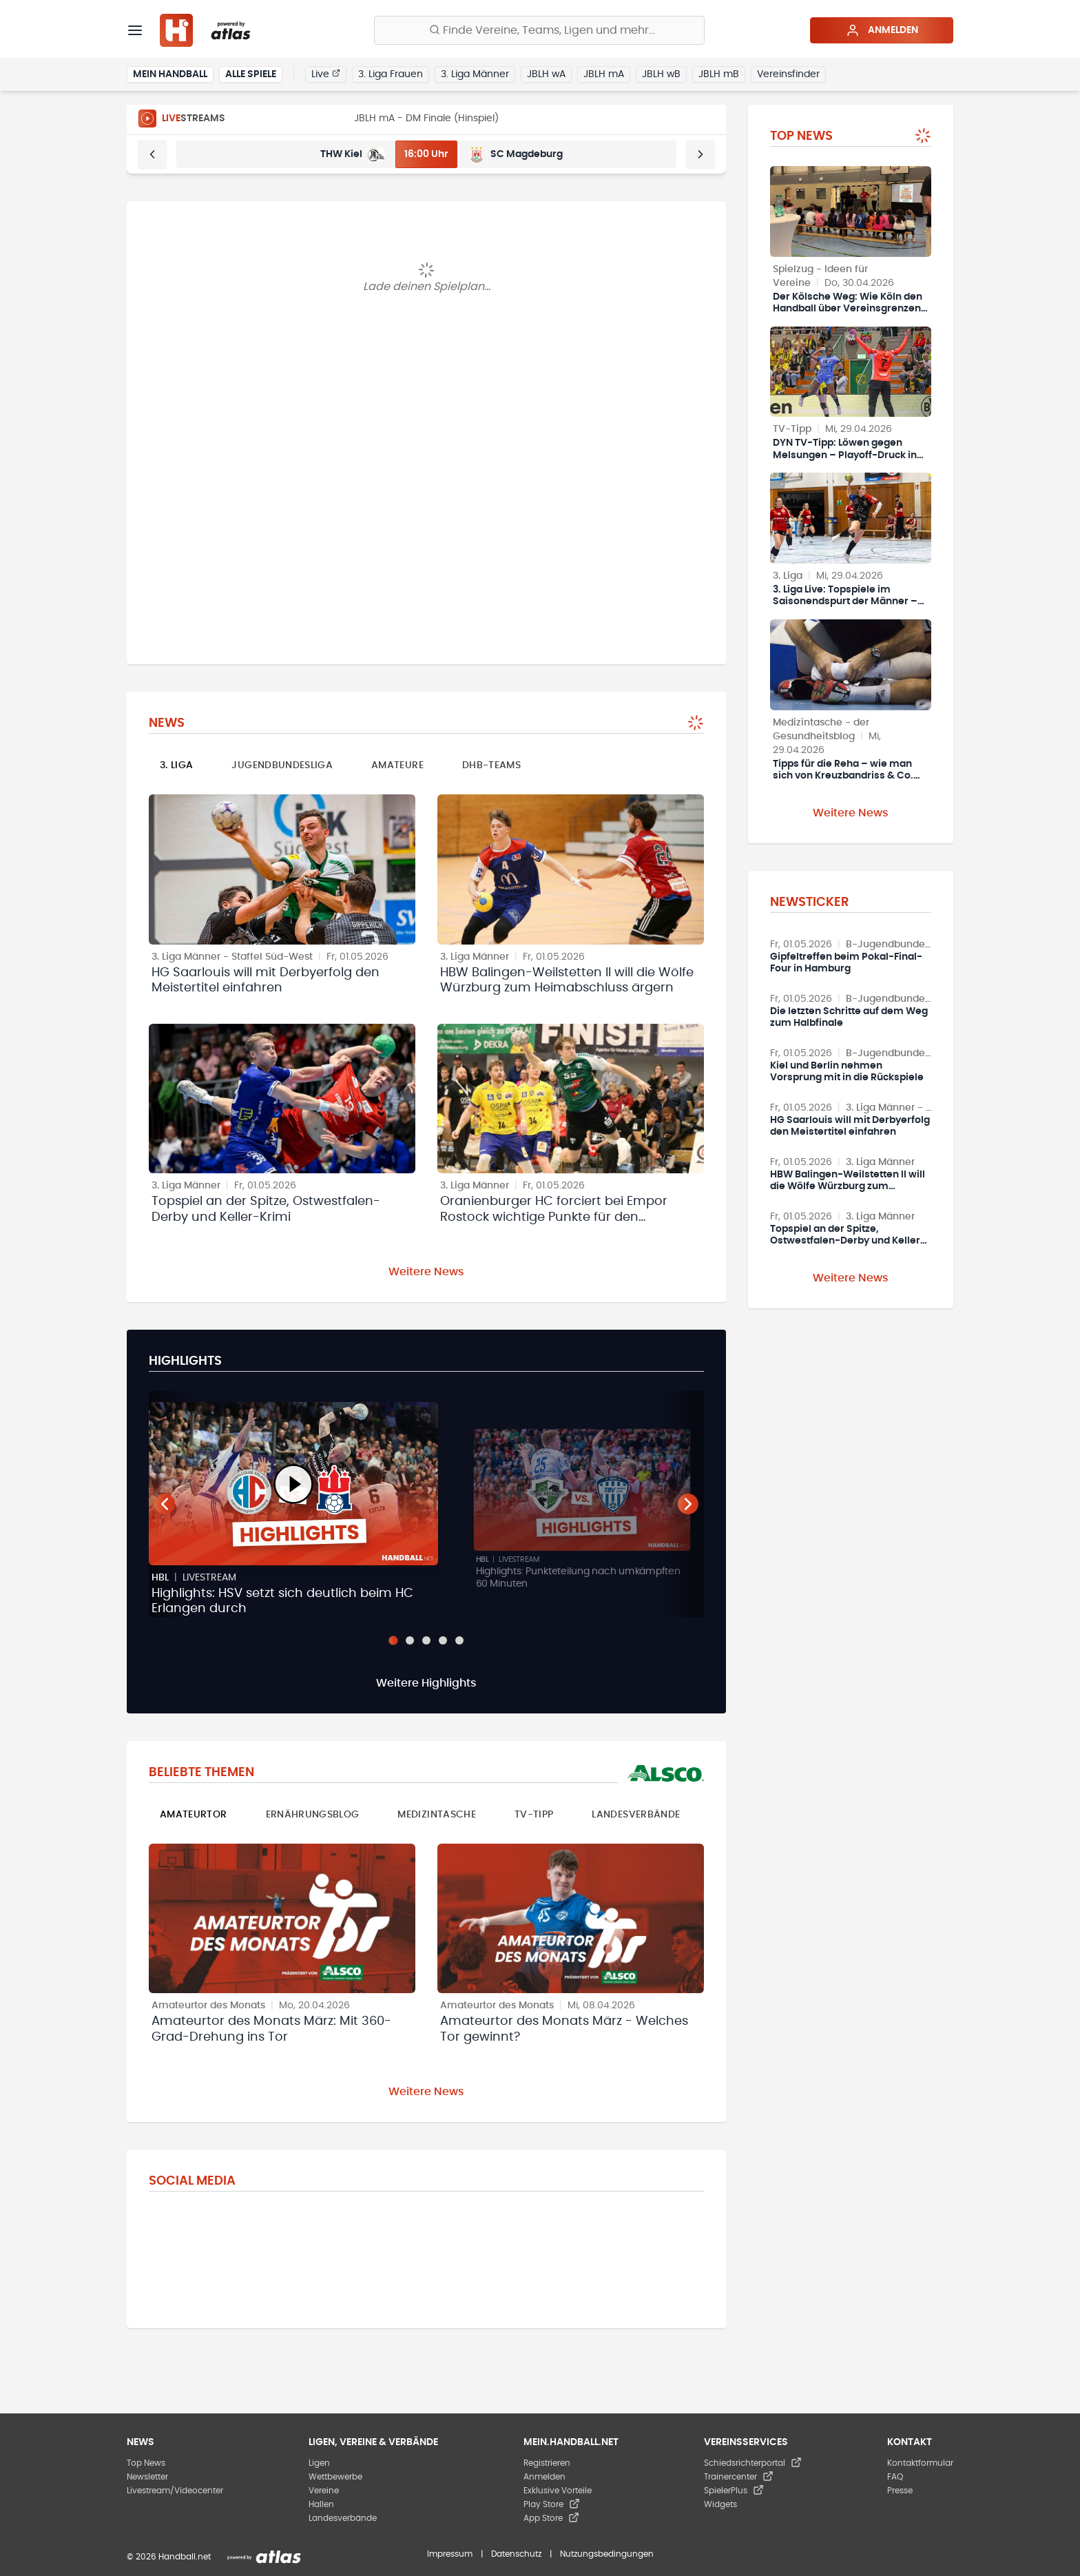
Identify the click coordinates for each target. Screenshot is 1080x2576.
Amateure (397, 765)
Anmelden (882, 30)
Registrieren (546, 2463)
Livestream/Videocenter (175, 2490)
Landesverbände (636, 1815)
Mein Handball (170, 74)
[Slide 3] (426, 1640)
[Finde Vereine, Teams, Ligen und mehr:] (539, 30)
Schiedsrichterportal (753, 2463)
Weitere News (426, 1271)
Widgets (720, 2504)
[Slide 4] (443, 1640)
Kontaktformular (920, 2463)
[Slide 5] (459, 1640)
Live (325, 73)
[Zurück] (152, 154)
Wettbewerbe (335, 2477)
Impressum (450, 2554)
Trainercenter (738, 2477)
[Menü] (135, 30)
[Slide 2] (410, 1640)
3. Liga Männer (475, 74)
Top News (146, 2463)
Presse (900, 2490)
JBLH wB (661, 74)
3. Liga (176, 765)
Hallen (321, 2504)
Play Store (551, 2504)
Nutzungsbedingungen (607, 2554)
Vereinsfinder (788, 74)
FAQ (895, 2477)
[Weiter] (700, 154)
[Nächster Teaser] (688, 1504)
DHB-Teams (491, 765)
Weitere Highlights (426, 1683)
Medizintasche (436, 1815)
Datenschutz (516, 2554)
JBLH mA (603, 74)
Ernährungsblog (313, 1815)
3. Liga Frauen (390, 74)
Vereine (324, 2490)
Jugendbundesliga (282, 765)
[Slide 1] (392, 1640)
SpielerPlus (734, 2490)
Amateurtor (193, 1815)
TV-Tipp (534, 1815)
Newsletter (147, 2477)
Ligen (319, 2463)
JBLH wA (546, 74)
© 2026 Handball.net (169, 2557)
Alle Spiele (250, 74)
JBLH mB (718, 74)
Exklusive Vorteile (557, 2490)
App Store (551, 2518)
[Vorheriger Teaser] (164, 1504)
